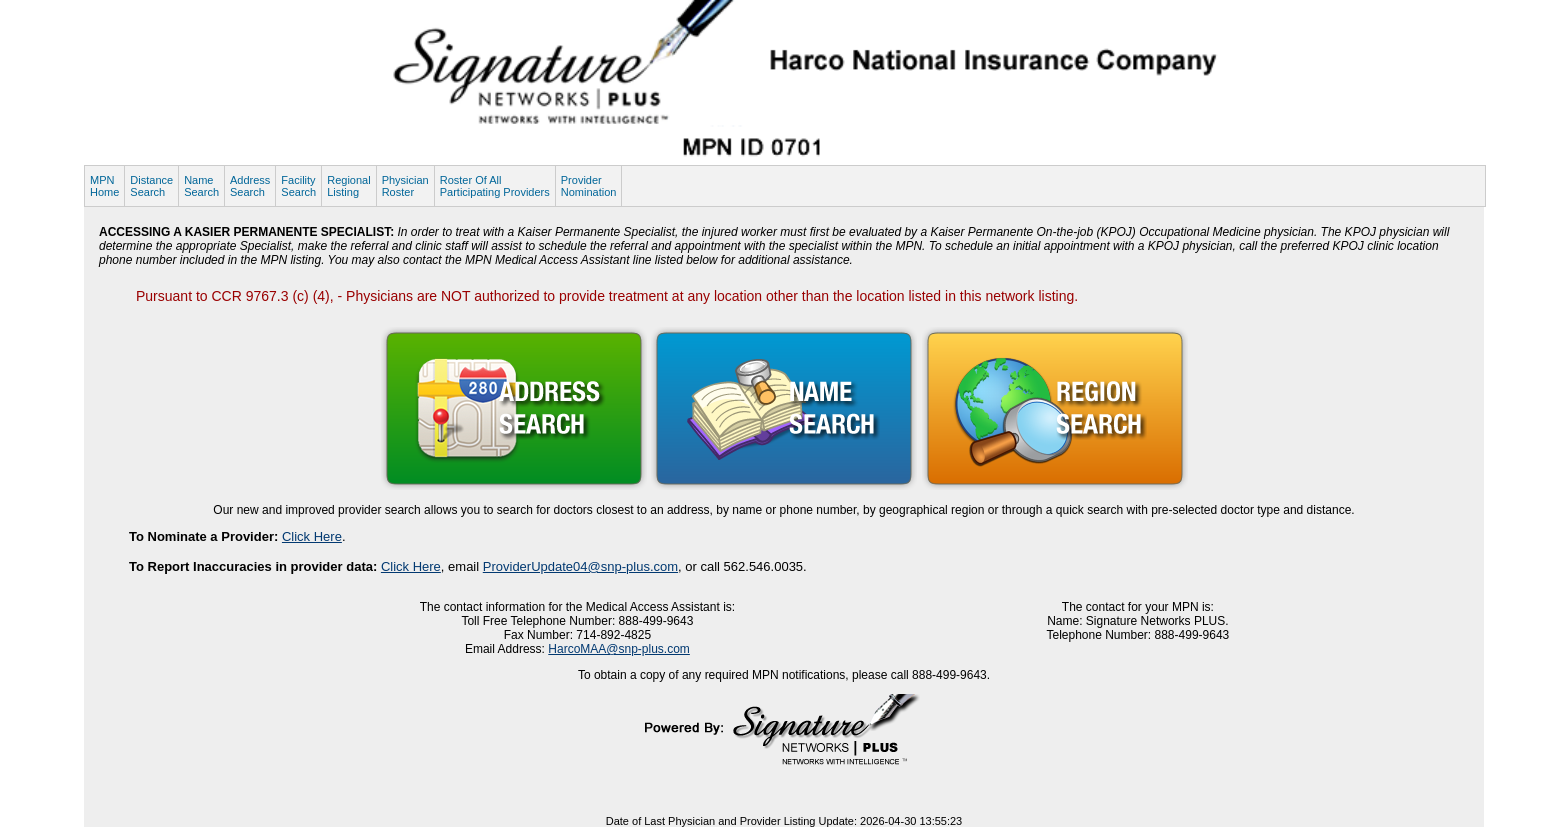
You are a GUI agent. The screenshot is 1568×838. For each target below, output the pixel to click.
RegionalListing (348, 186)
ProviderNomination (589, 186)
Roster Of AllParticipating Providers (495, 186)
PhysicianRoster (405, 186)
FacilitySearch (298, 186)
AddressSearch (250, 186)
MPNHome (104, 186)
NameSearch (201, 186)
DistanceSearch (151, 186)
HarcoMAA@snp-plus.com (619, 649)
